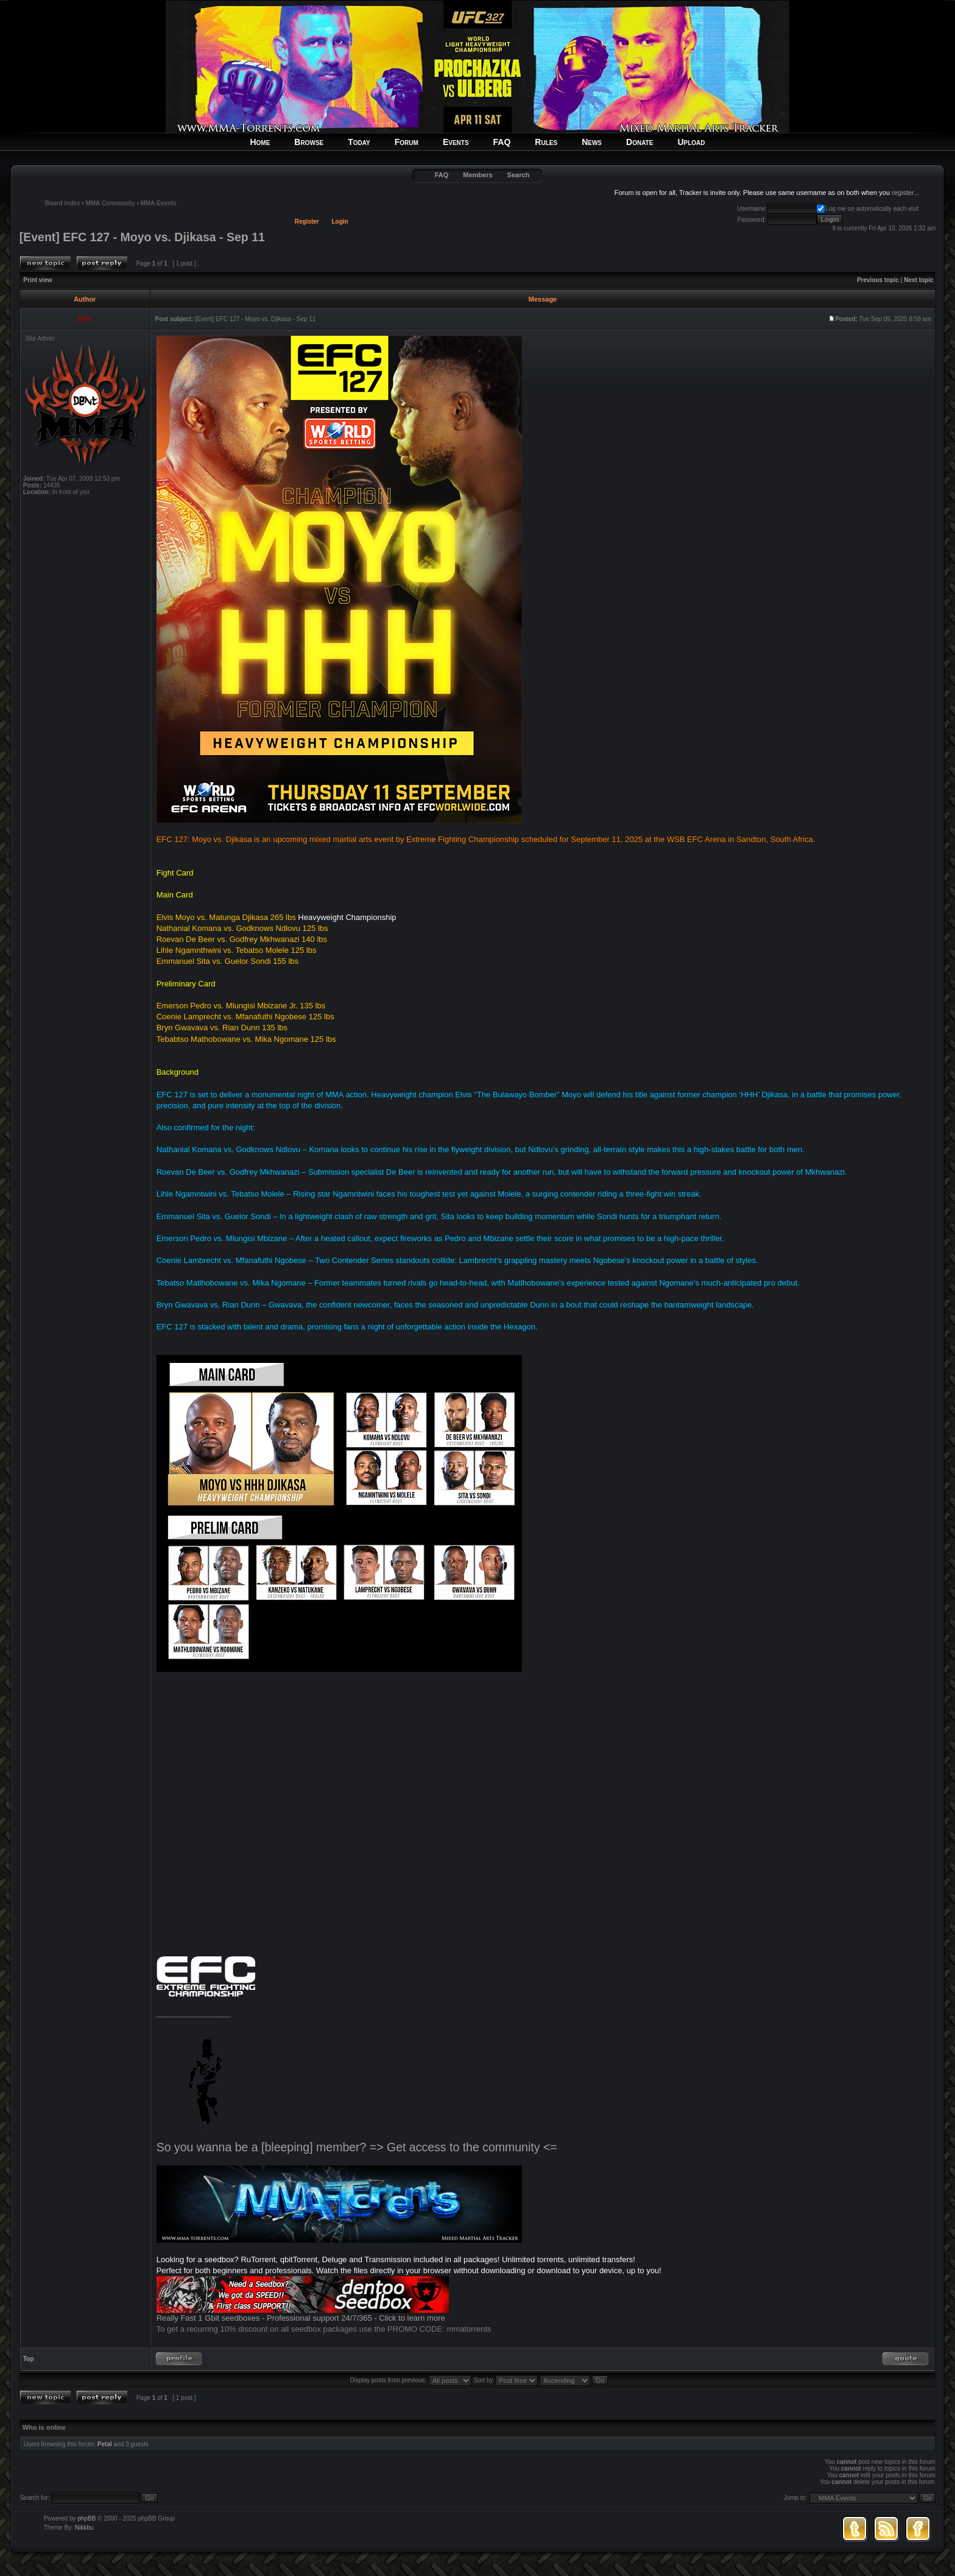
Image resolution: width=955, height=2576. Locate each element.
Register (307, 221)
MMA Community (110, 203)
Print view (37, 280)
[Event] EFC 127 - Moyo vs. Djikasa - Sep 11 (142, 237)
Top (28, 2358)
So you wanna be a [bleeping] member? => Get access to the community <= (357, 2147)
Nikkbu (84, 2527)
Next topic (918, 280)
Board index (62, 203)
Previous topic (878, 280)
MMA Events (159, 203)
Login (340, 221)
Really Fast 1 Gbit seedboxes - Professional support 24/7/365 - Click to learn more (301, 2318)
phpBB (86, 2518)
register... (905, 192)
